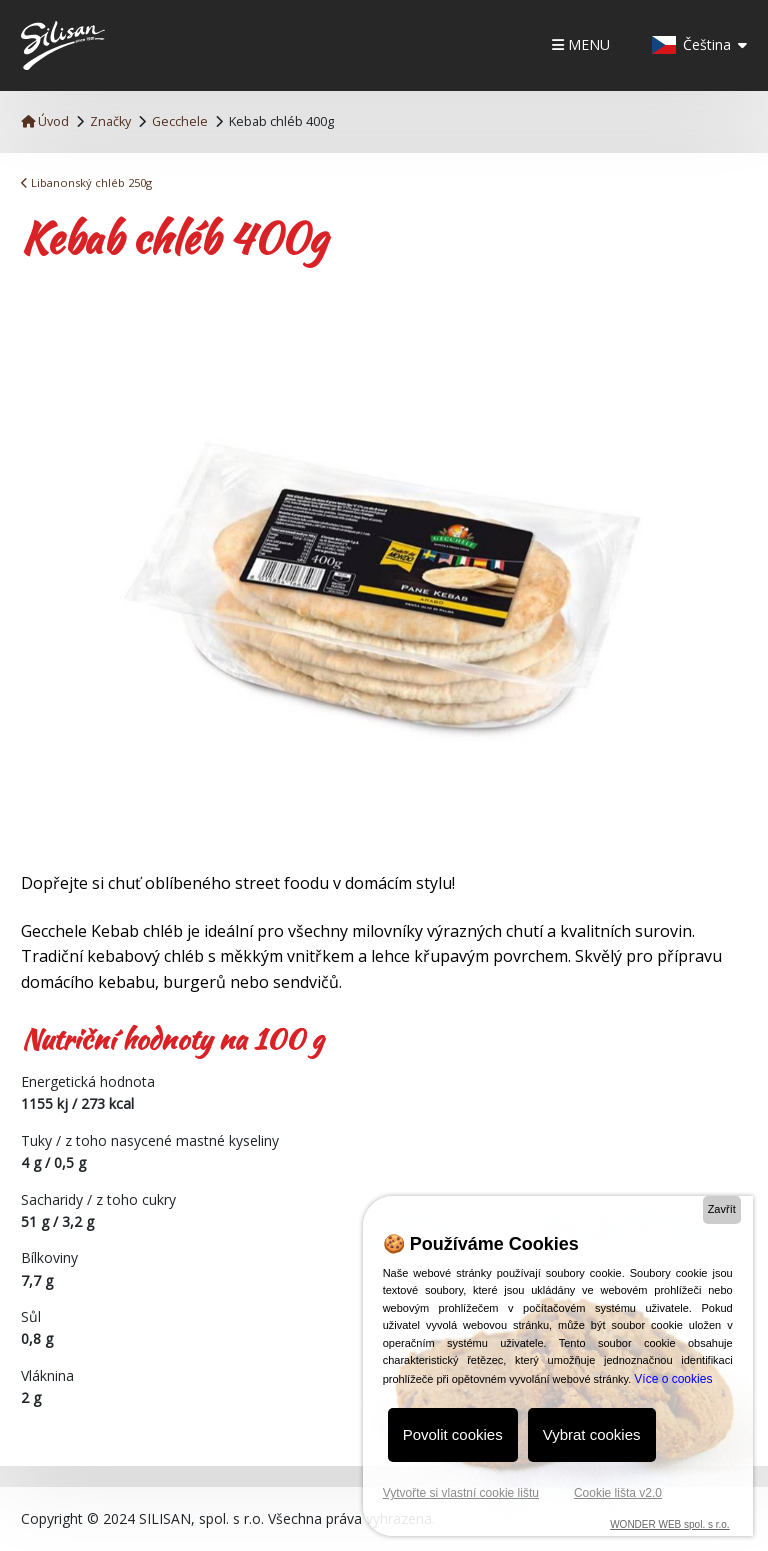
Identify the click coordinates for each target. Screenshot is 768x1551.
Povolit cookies (453, 1434)
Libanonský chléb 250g (86, 182)
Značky (110, 121)
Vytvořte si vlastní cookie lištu (461, 1493)
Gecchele (180, 121)
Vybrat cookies (592, 1434)
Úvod (45, 121)
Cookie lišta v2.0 (618, 1493)
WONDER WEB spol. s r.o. (669, 1524)
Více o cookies (673, 1379)
